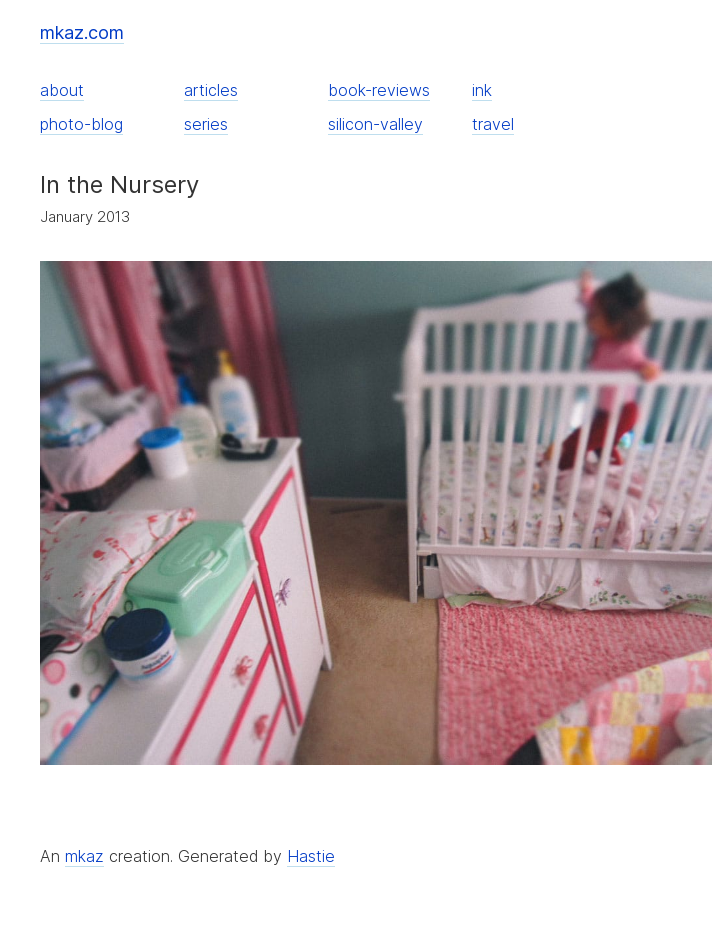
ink (482, 90)
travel (493, 124)
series (206, 124)
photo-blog (81, 124)
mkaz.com (82, 32)
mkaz (84, 856)
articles (211, 90)
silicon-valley (375, 124)
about (62, 90)
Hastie (311, 856)
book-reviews (379, 90)
